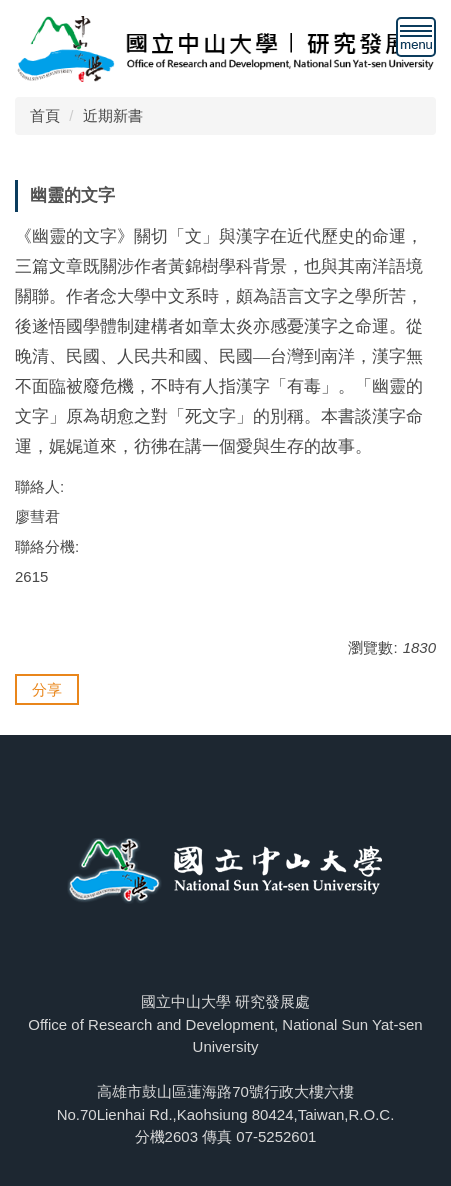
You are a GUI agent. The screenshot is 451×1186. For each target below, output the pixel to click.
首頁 (45, 115)
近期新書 (113, 115)
